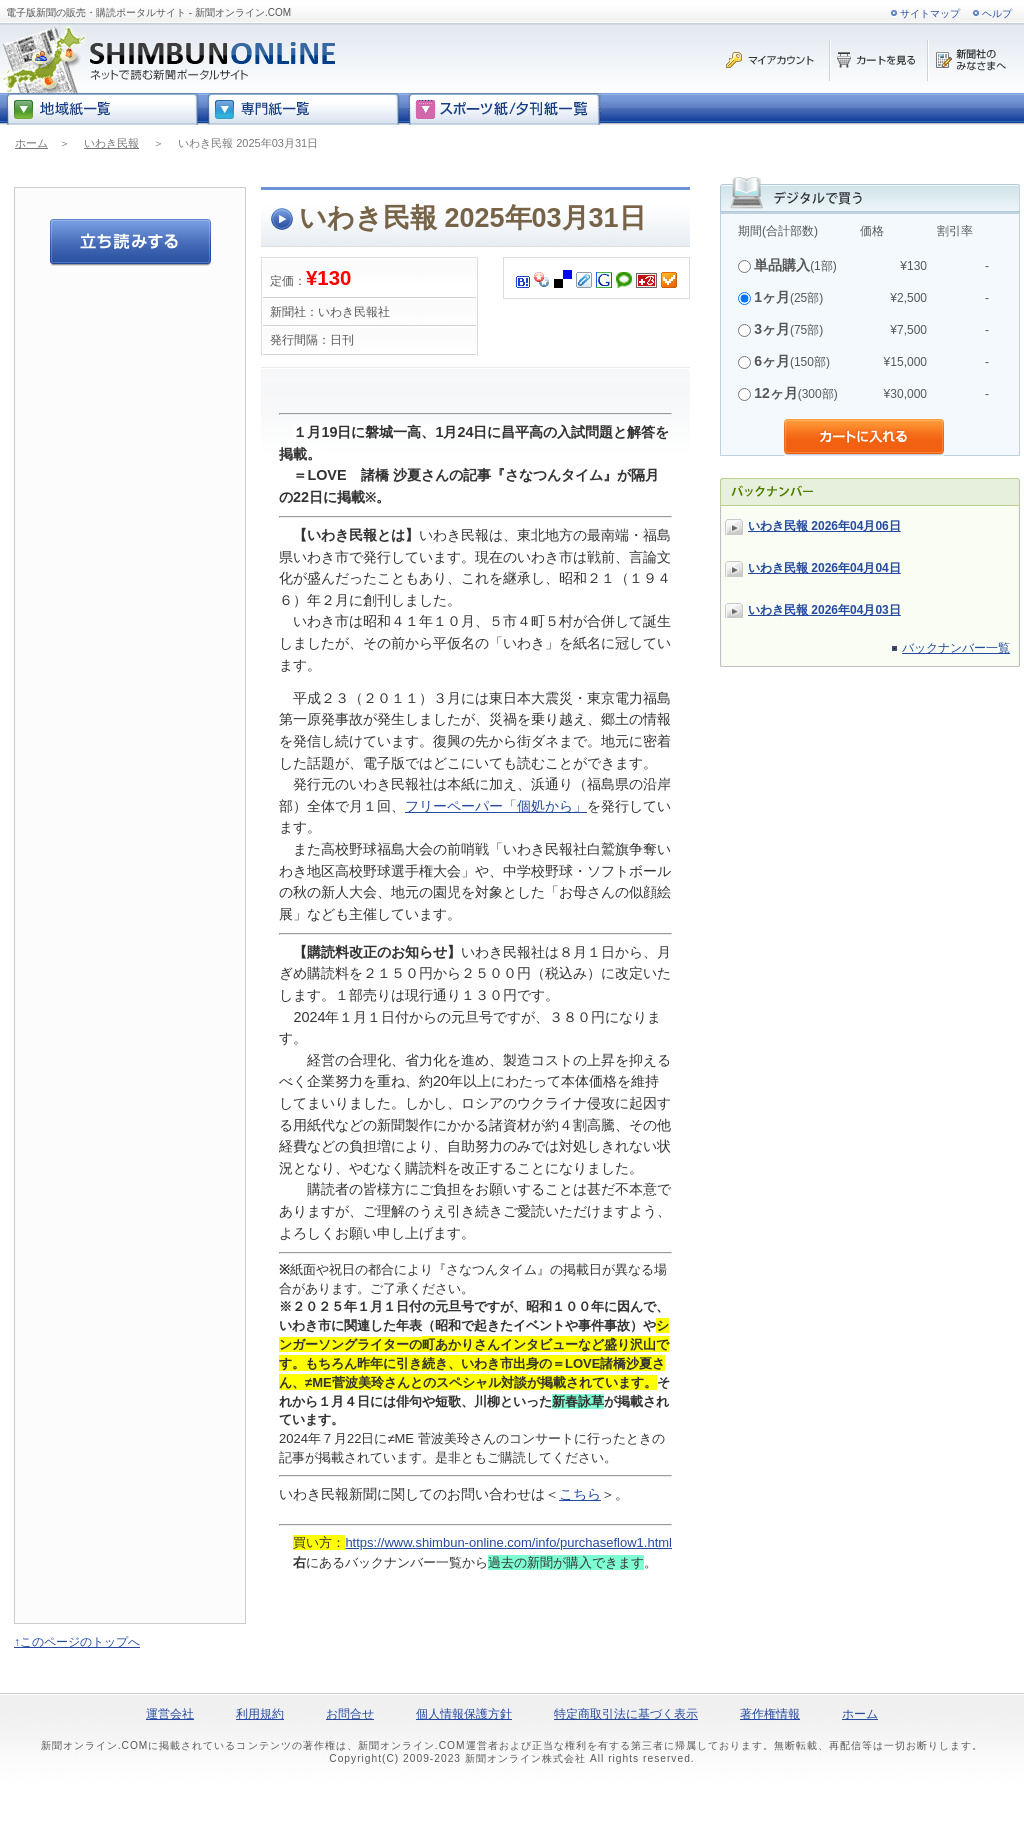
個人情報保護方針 (464, 1714)
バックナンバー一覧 (956, 648)
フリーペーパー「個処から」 (496, 806)
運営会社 (170, 1714)
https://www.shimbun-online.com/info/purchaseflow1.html (508, 1542)
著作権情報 (770, 1714)
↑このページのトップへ (77, 1642)
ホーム (31, 143)
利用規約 (260, 1714)
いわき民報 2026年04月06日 (824, 526)
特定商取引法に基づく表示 (626, 1714)
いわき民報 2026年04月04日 (824, 568)
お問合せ (350, 1714)
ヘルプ (997, 13)
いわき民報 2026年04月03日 (824, 610)
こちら (580, 1494)
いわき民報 (111, 143)
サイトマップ (930, 13)
